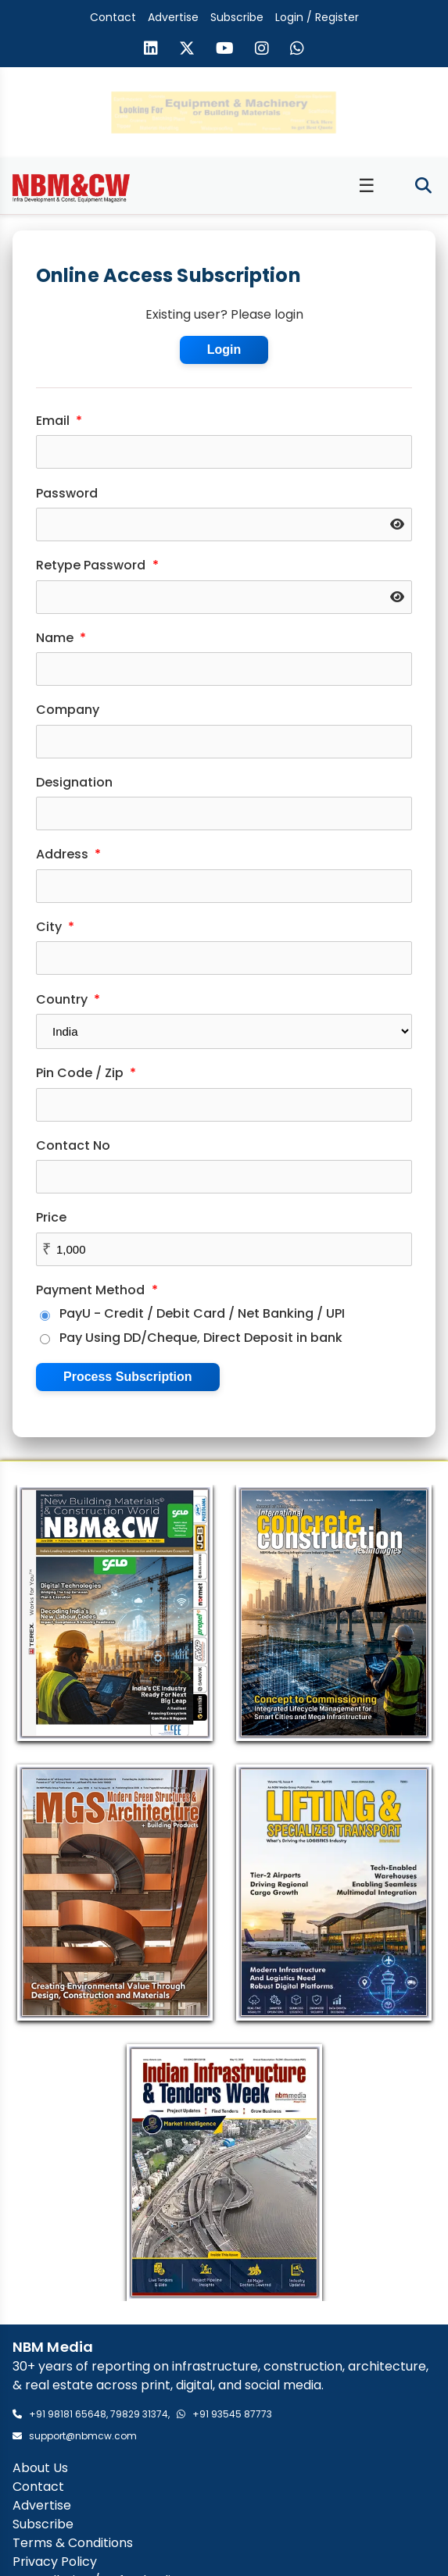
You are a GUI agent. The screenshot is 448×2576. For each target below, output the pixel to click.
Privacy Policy (55, 2561)
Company (67, 709)
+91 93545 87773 (232, 2413)
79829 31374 (139, 2413)
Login (224, 348)
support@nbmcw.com (83, 2435)
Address (68, 853)
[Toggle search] (423, 185)
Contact (113, 17)
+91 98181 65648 (67, 2413)
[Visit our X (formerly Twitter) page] (187, 49)
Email (59, 420)
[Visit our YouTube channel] (224, 49)
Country (68, 999)
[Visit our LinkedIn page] (150, 49)
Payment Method (97, 1289)
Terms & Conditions (73, 2542)
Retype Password (97, 564)
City (55, 926)
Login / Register (317, 17)
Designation (74, 781)
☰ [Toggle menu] (366, 185)
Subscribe (236, 17)
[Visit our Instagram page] (262, 49)
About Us (40, 2467)
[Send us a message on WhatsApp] (297, 49)
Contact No (73, 1145)
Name (61, 637)
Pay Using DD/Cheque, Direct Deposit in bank (191, 1337)
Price (51, 1217)
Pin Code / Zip (86, 1072)
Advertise (173, 17)
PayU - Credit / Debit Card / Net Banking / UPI (192, 1313)
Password (67, 492)
